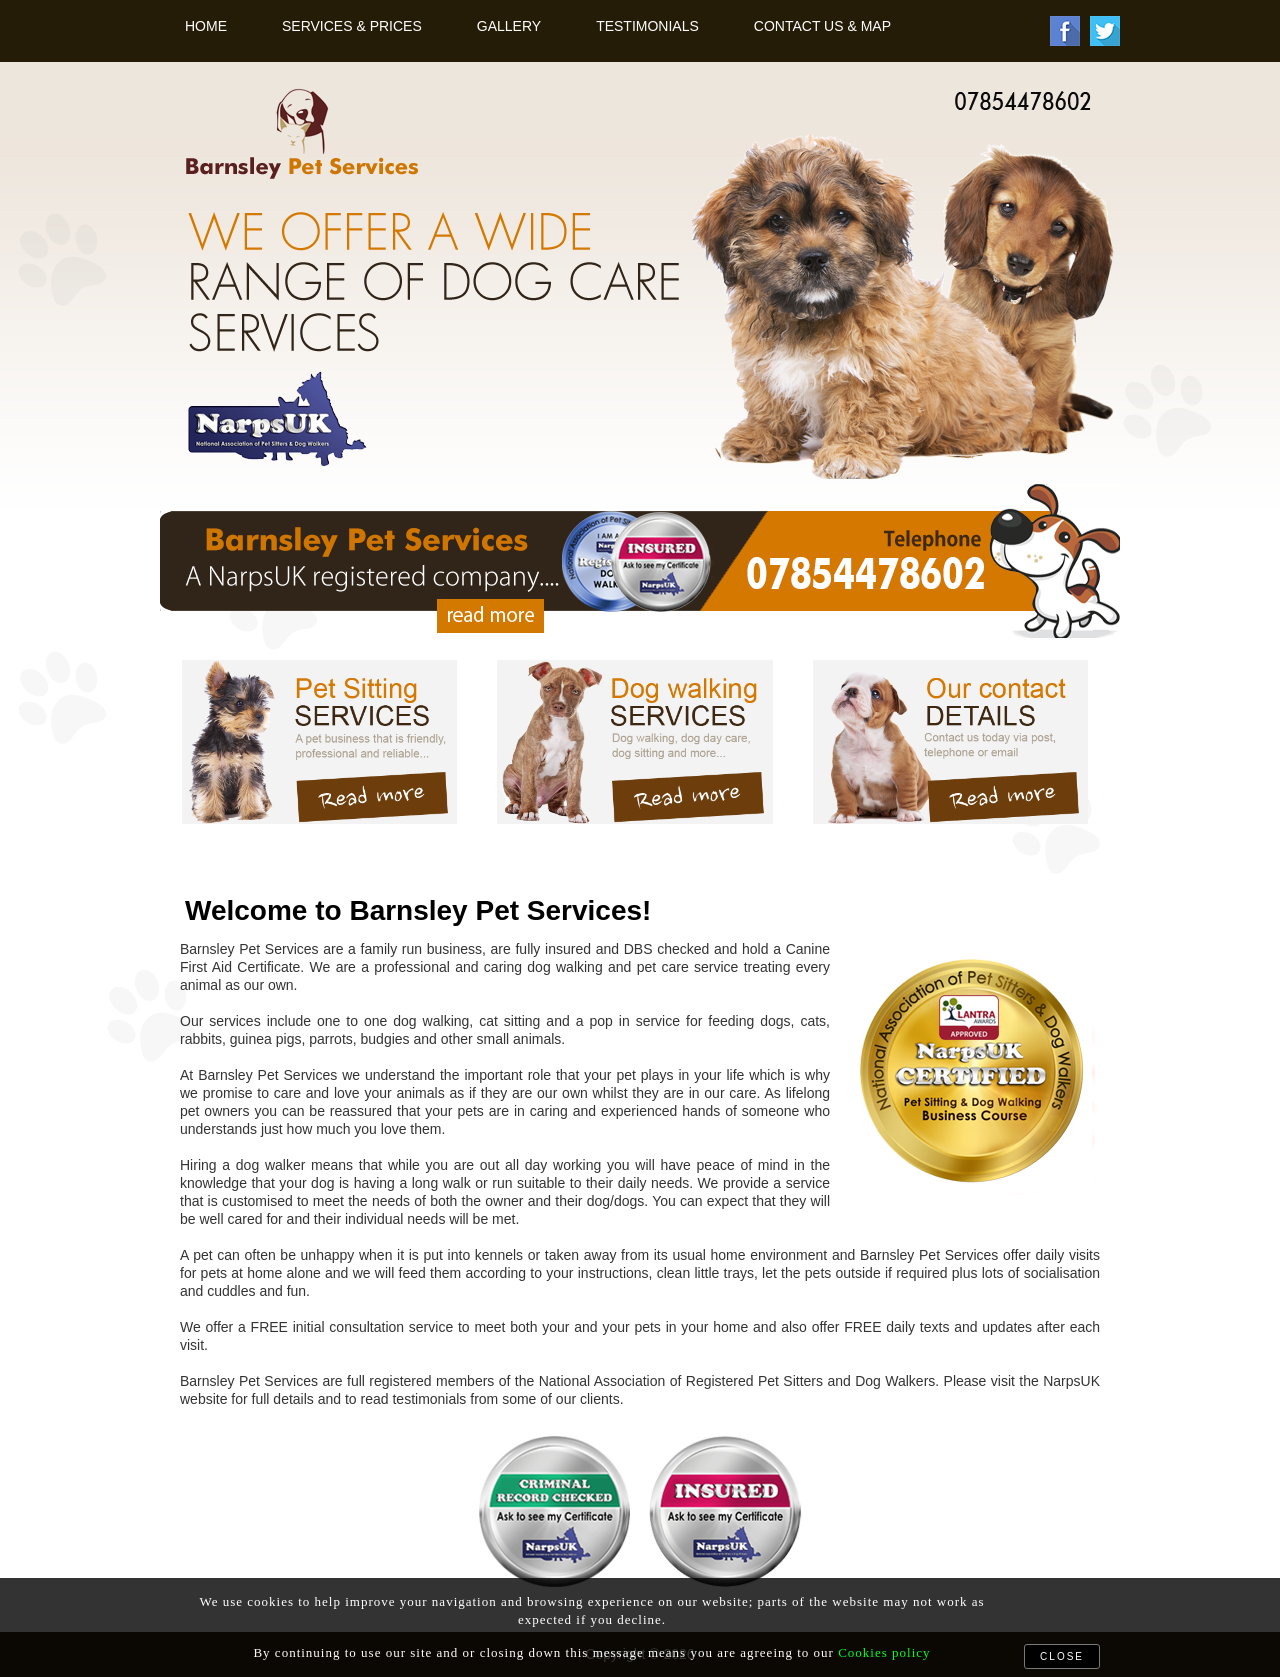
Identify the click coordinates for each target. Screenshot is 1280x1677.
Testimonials (647, 26)
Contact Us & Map (822, 26)
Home (206, 26)
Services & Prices (352, 26)
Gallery (509, 26)
